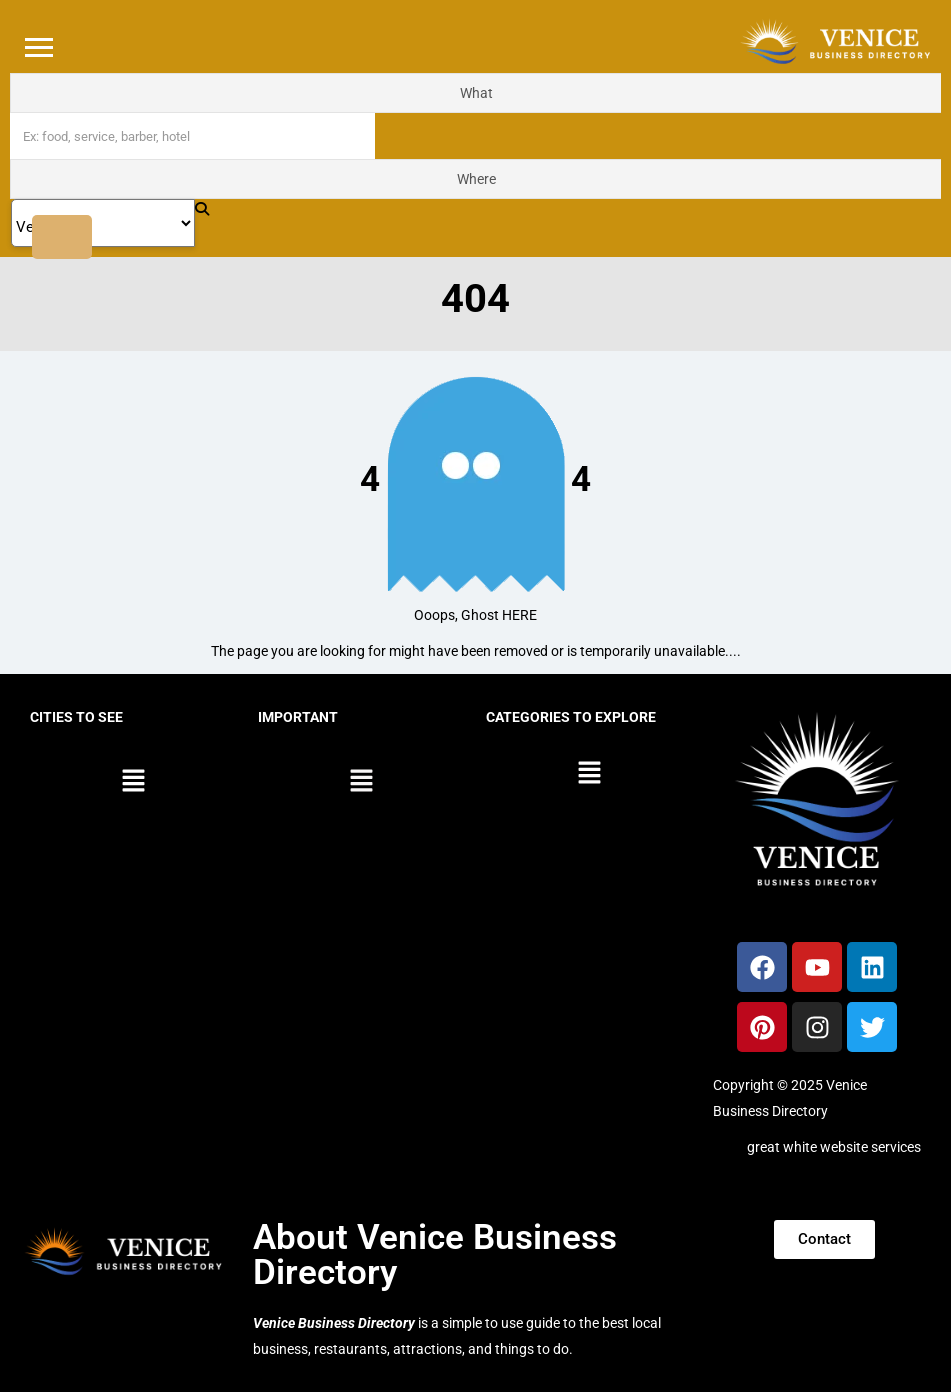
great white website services (834, 1147)
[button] (134, 782)
